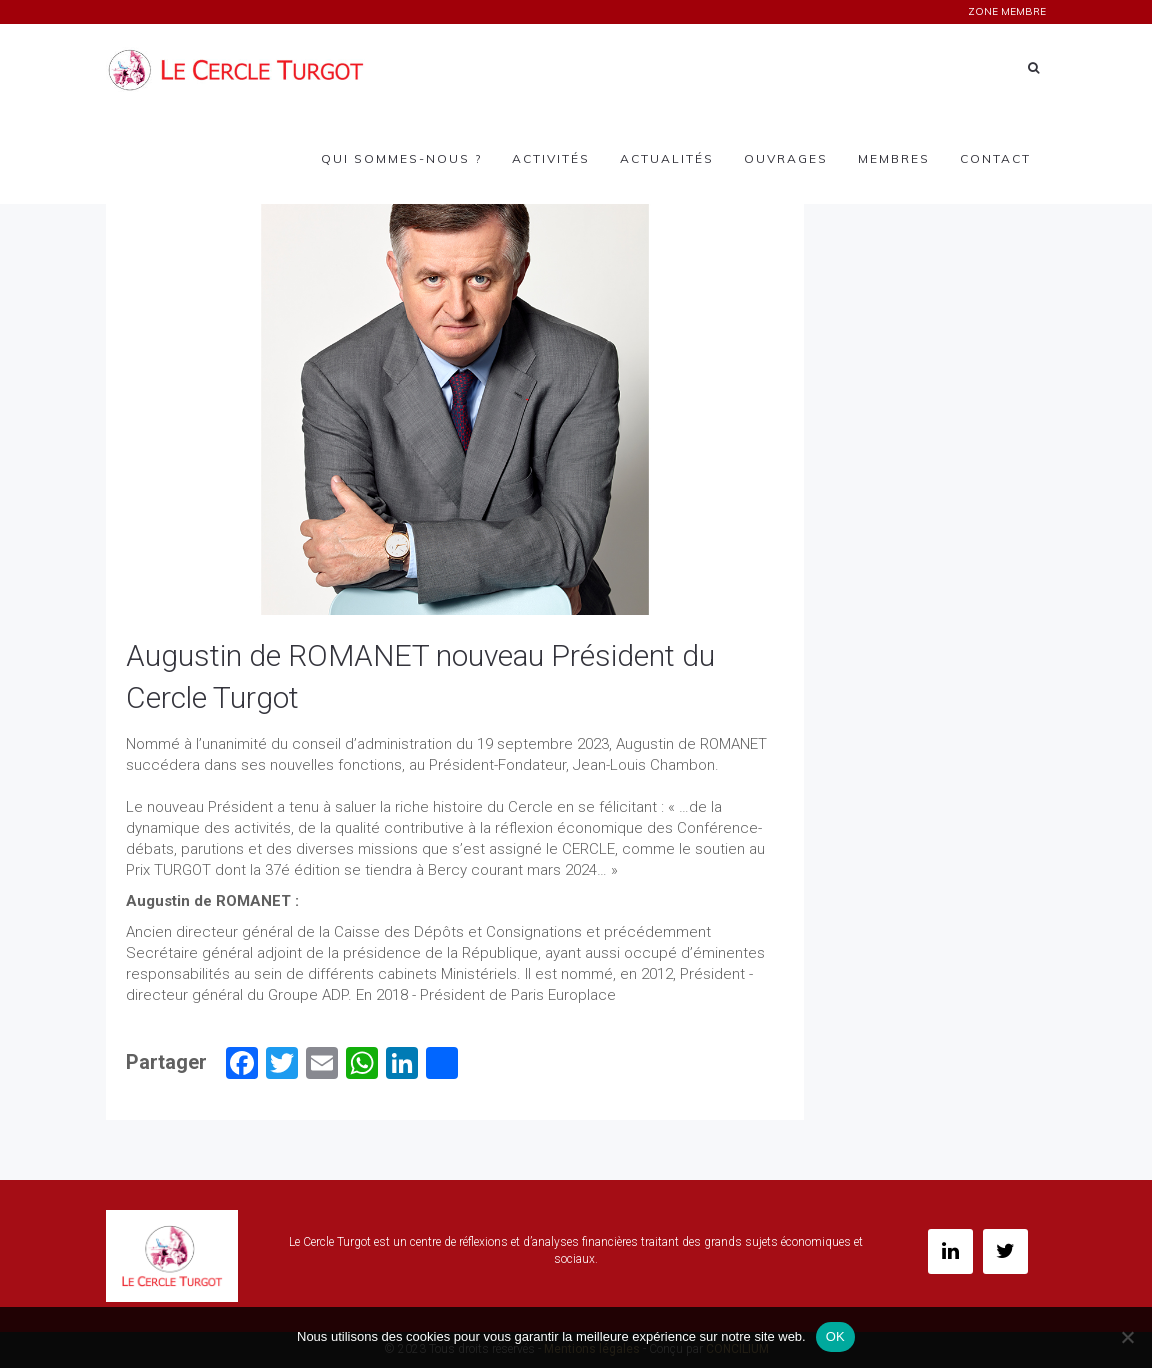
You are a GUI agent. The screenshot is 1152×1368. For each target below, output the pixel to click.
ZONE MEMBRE (1007, 11)
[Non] (1127, 1337)
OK (835, 1336)
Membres (894, 158)
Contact (995, 158)
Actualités (667, 158)
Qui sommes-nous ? (401, 158)
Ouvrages (786, 158)
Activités (551, 158)
